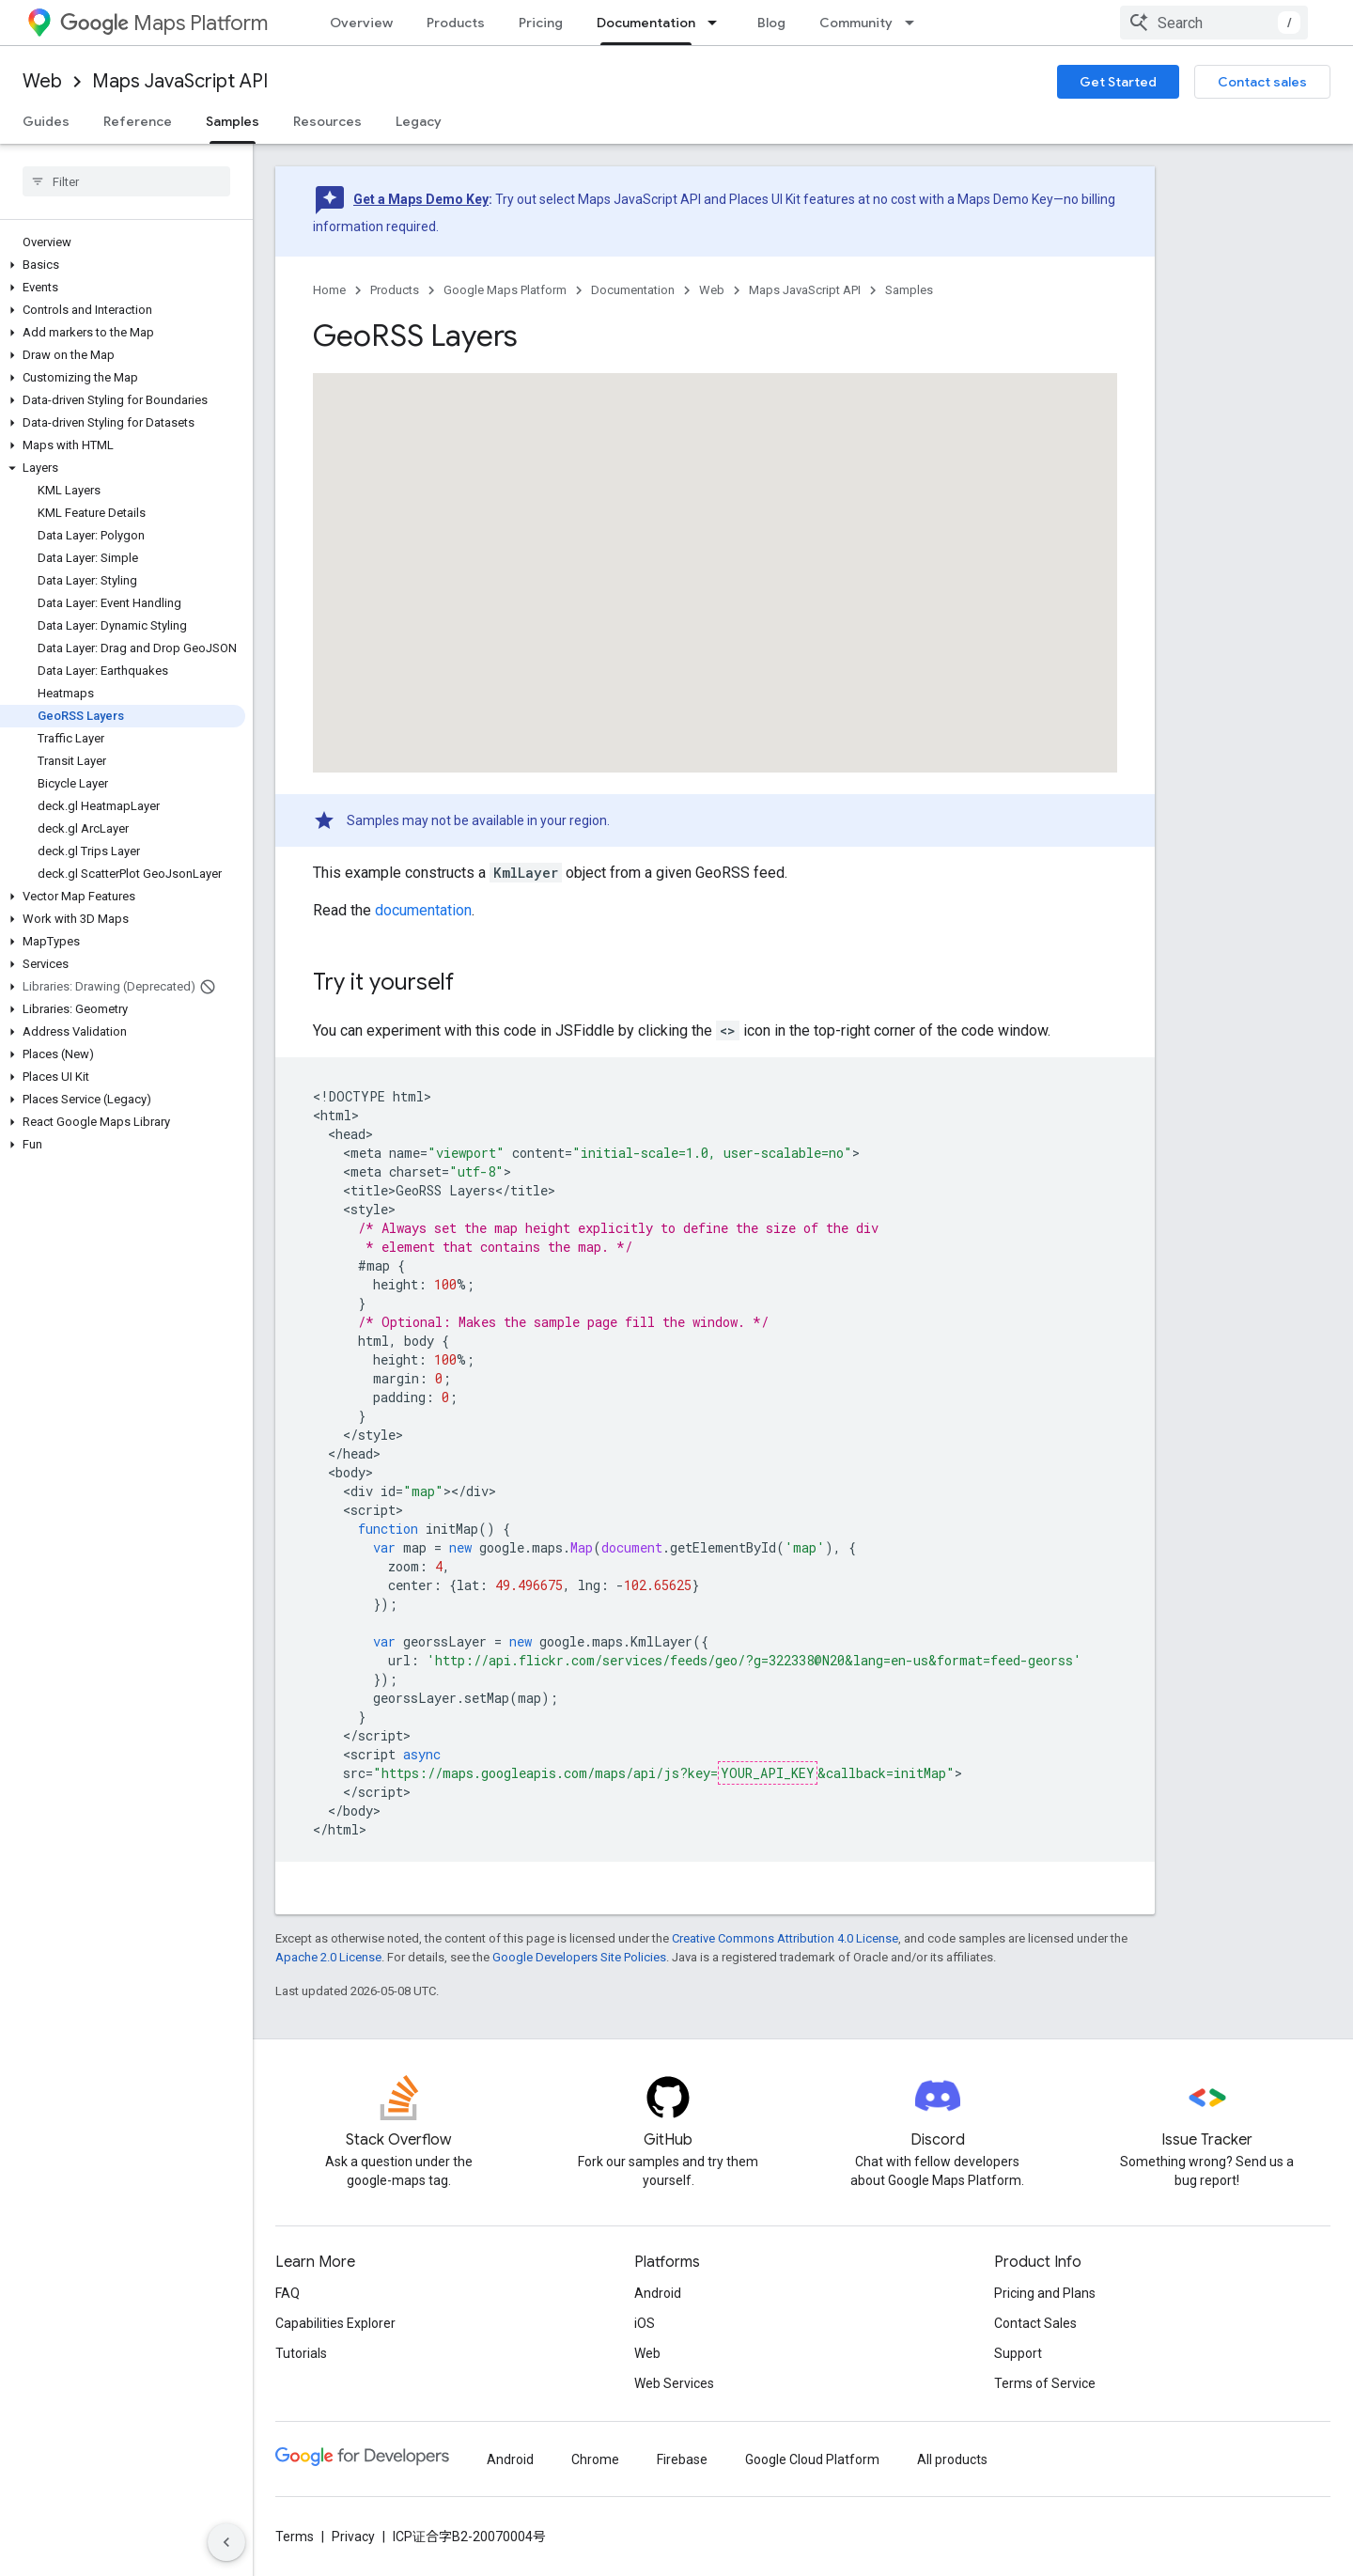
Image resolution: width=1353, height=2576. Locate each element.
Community (856, 22)
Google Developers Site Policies (579, 1957)
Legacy (419, 121)
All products (952, 2459)
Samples (909, 290)
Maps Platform (164, 23)
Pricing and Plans (1045, 2293)
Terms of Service (1045, 2383)
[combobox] (1214, 22)
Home (329, 290)
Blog (771, 22)
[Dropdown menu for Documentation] (717, 22)
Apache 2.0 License (328, 1957)
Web (42, 81)
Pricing (541, 22)
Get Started (1118, 81)
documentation (423, 910)
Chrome (595, 2459)
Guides (46, 121)
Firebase (682, 2459)
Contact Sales (1035, 2323)
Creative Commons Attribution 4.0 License (785, 1938)
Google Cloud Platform (812, 2459)
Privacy (353, 2536)
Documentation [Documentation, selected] (646, 22)
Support (1018, 2353)
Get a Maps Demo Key (421, 199)
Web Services (674, 2383)
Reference (137, 121)
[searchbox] (126, 181)
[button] (122, 265)
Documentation (633, 290)
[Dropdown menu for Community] (915, 22)
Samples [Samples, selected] (232, 121)
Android (657, 2293)
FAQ (287, 2293)
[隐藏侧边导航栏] (226, 2542)
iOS (644, 2323)
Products (456, 22)
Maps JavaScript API (180, 81)
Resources (327, 121)
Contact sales (1262, 81)
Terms (294, 2536)
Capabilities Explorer (335, 2323)
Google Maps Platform (505, 290)
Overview (361, 22)
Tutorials (301, 2353)
